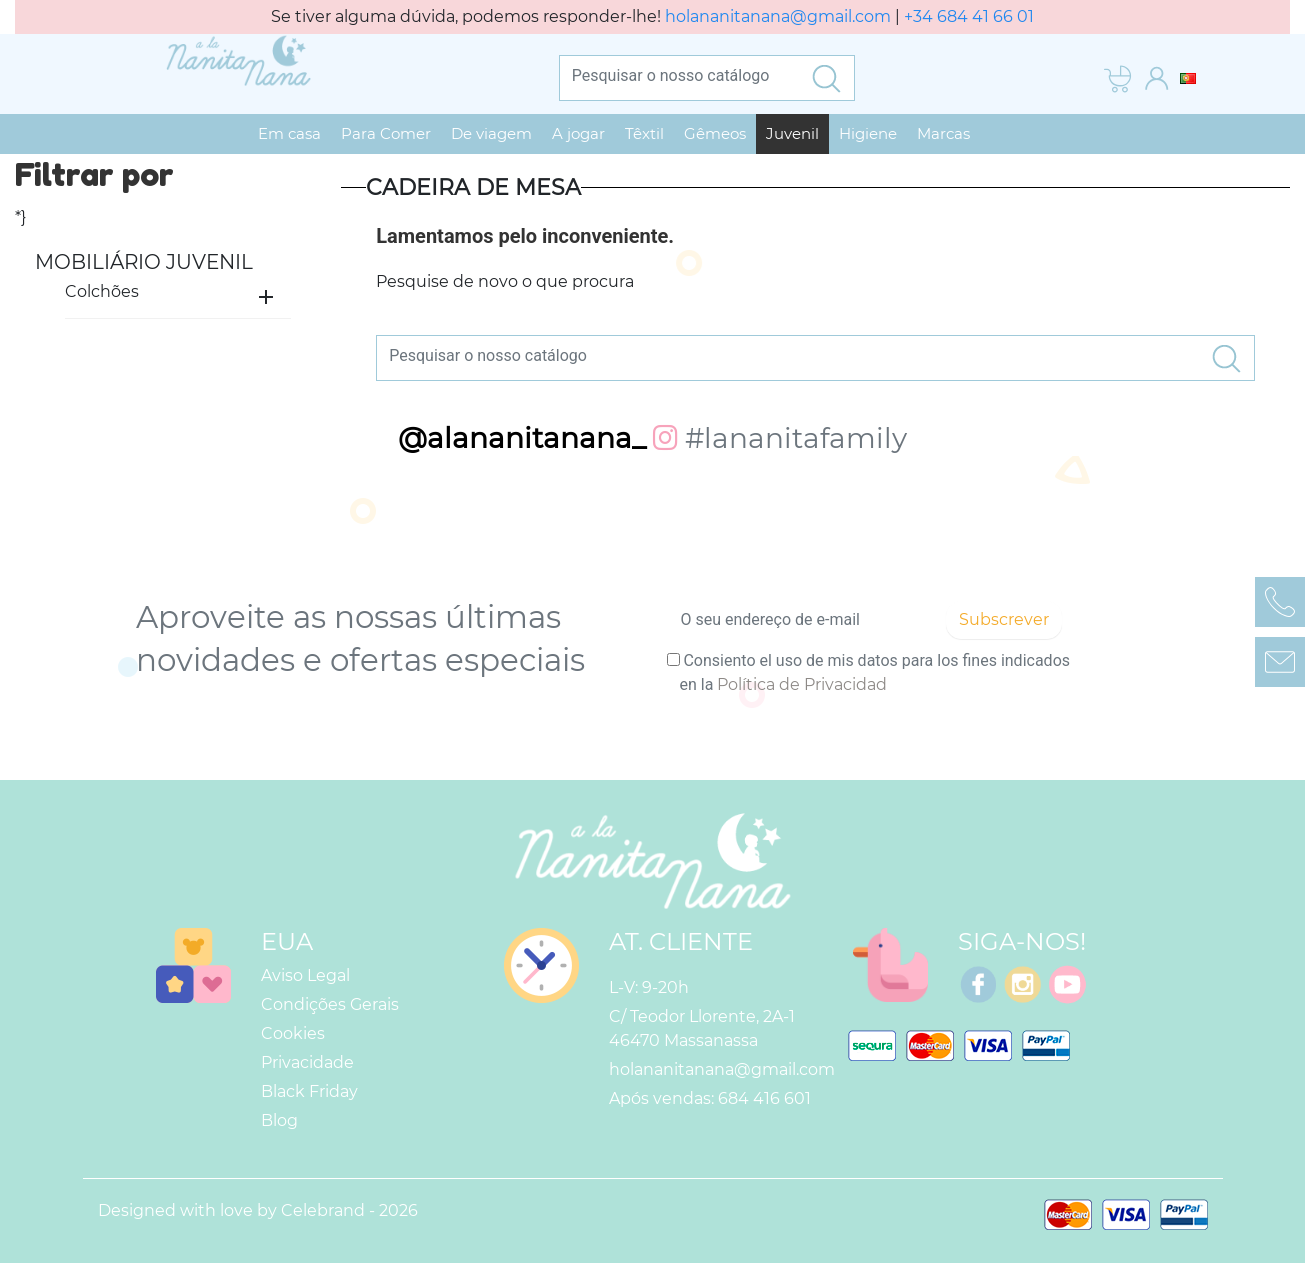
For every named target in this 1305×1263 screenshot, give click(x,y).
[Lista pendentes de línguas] (1188, 77)
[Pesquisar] (679, 75)
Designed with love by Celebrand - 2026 (258, 1210)
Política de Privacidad (802, 684)
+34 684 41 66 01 (969, 16)
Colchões (102, 291)
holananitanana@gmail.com (778, 16)
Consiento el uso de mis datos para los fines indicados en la (874, 672)
